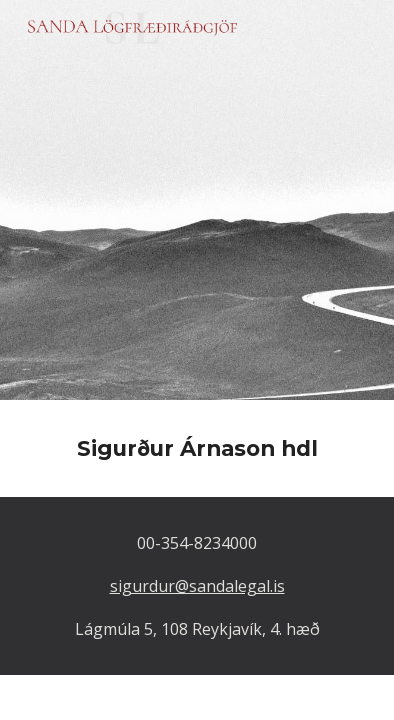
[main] (196, 448)
